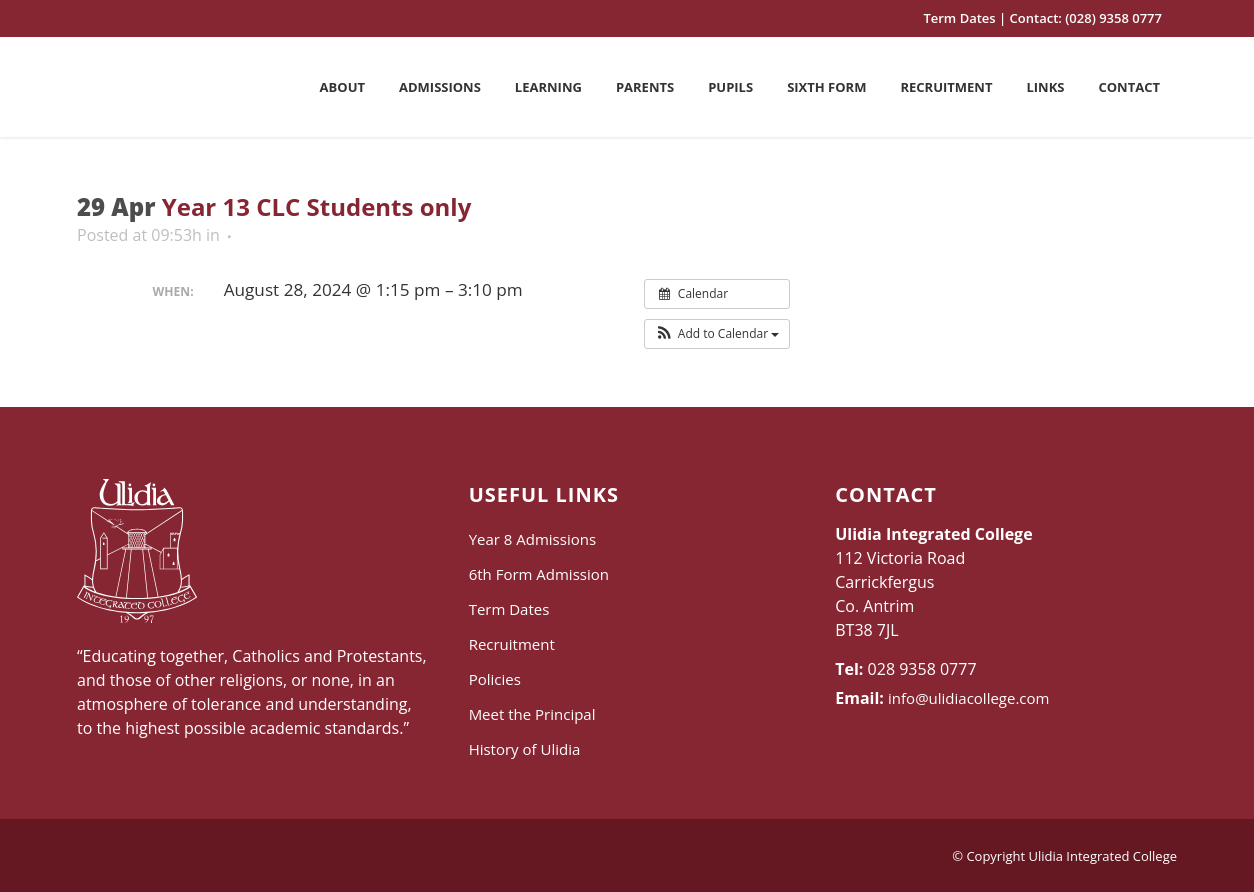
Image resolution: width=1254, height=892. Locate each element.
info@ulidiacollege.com (968, 698)
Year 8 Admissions (532, 539)
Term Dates (959, 18)
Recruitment (512, 644)
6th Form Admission (539, 574)
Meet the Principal (532, 714)
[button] (717, 334)
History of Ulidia (525, 749)
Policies (495, 679)
